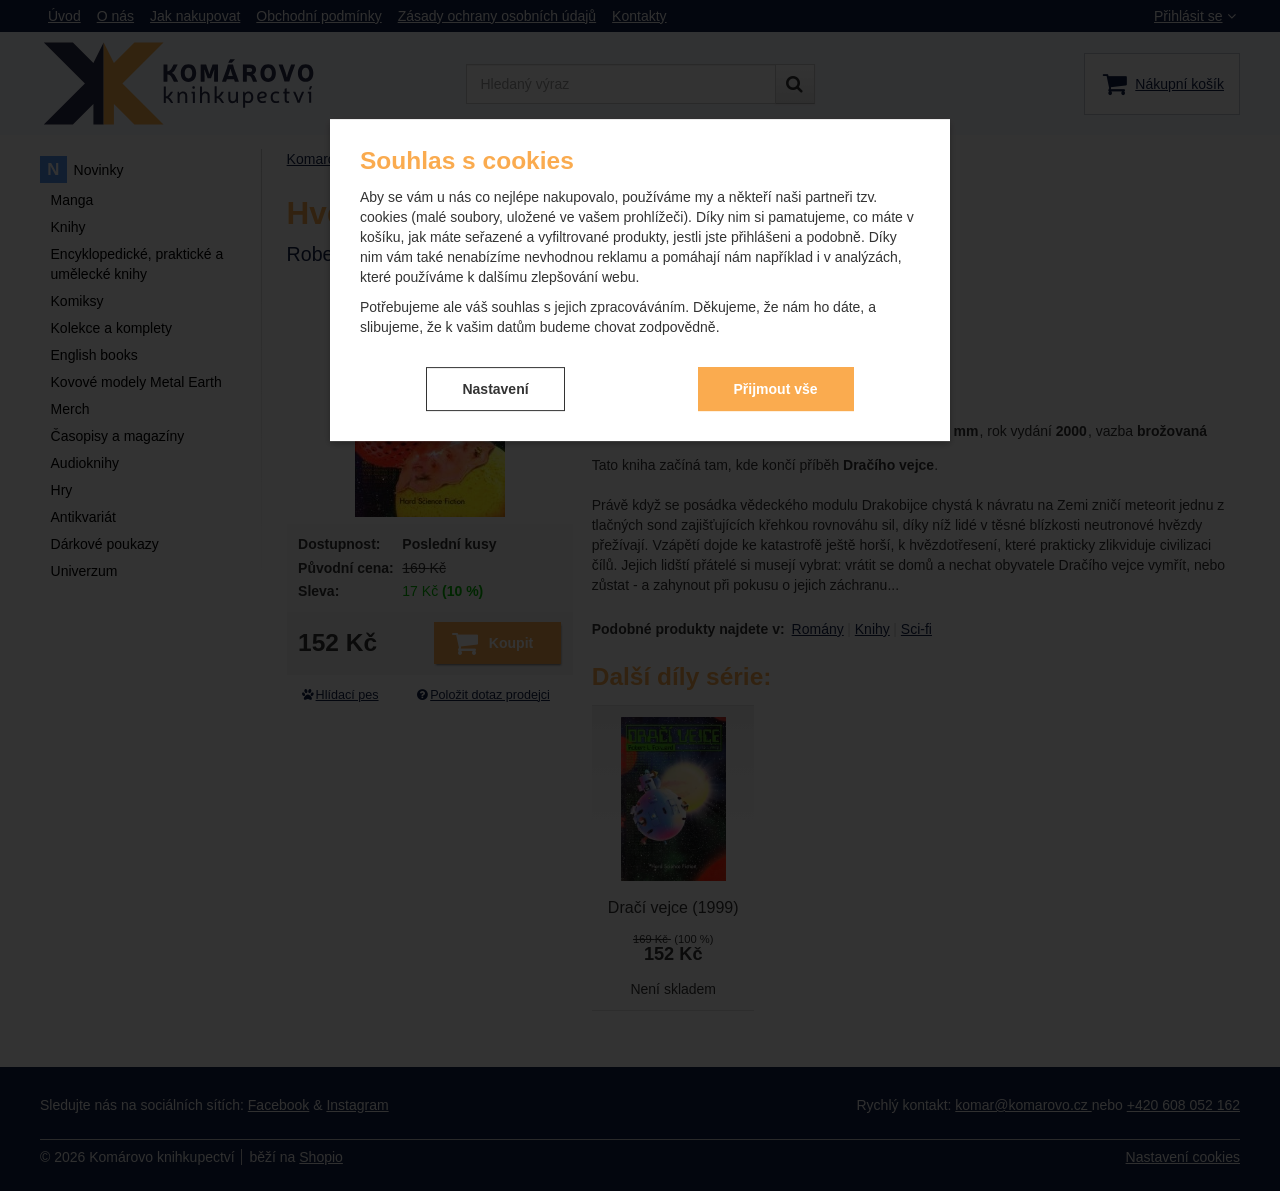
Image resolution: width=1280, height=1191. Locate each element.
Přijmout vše (776, 389)
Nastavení (495, 389)
